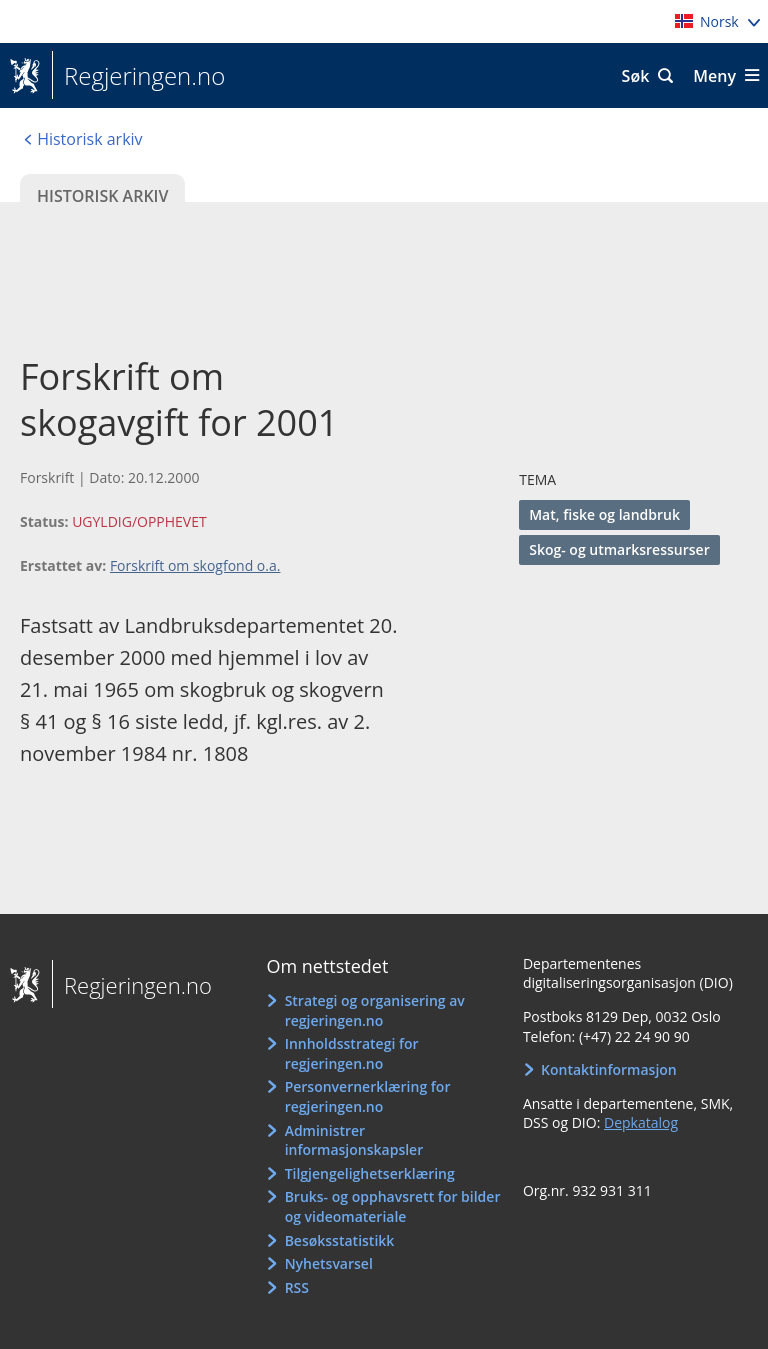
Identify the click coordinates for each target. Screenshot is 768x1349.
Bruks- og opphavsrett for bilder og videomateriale (393, 1206)
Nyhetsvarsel (329, 1263)
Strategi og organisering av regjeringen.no (375, 1010)
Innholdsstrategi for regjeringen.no (352, 1053)
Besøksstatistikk (340, 1240)
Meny (714, 76)
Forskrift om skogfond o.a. (195, 565)
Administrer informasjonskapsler (354, 1140)
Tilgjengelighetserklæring (370, 1173)
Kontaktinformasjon (609, 1069)
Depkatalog (641, 1122)
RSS (297, 1287)
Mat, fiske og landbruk (604, 514)
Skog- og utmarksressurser (619, 549)
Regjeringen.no (138, 76)
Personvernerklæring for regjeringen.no (368, 1096)
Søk (636, 76)
